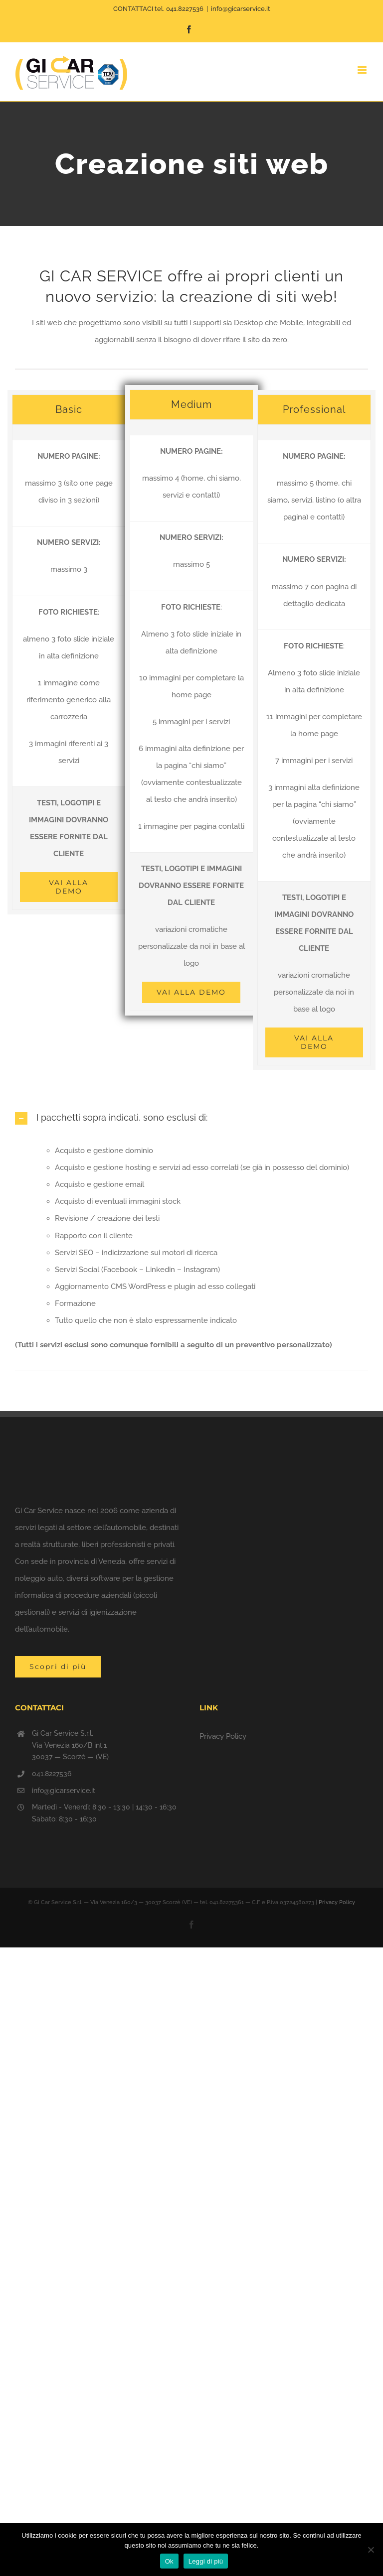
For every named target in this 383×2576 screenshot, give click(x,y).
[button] (191, 1118)
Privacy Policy (222, 1736)
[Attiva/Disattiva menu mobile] (363, 70)
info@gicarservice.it (240, 8)
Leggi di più (206, 2561)
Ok (169, 2561)
